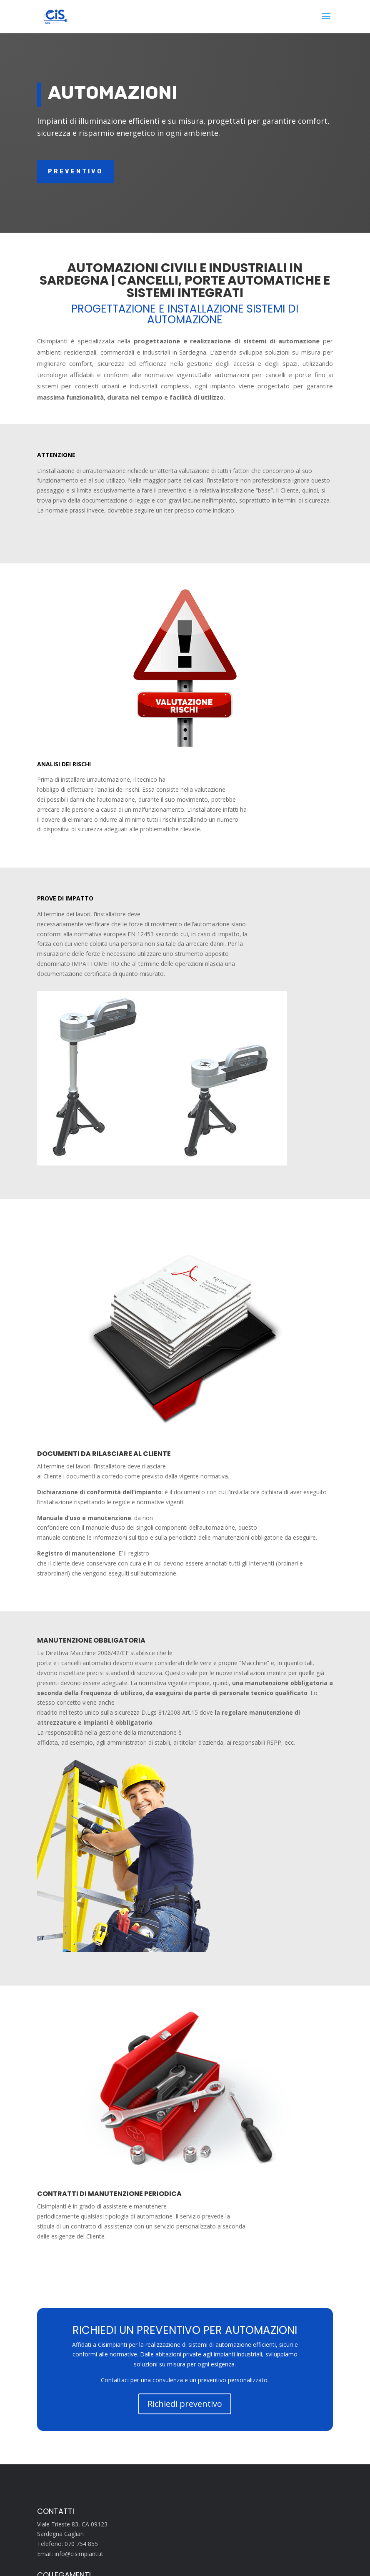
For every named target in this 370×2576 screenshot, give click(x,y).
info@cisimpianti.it (79, 2554)
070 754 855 (81, 2544)
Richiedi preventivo (185, 2403)
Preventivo (75, 171)
